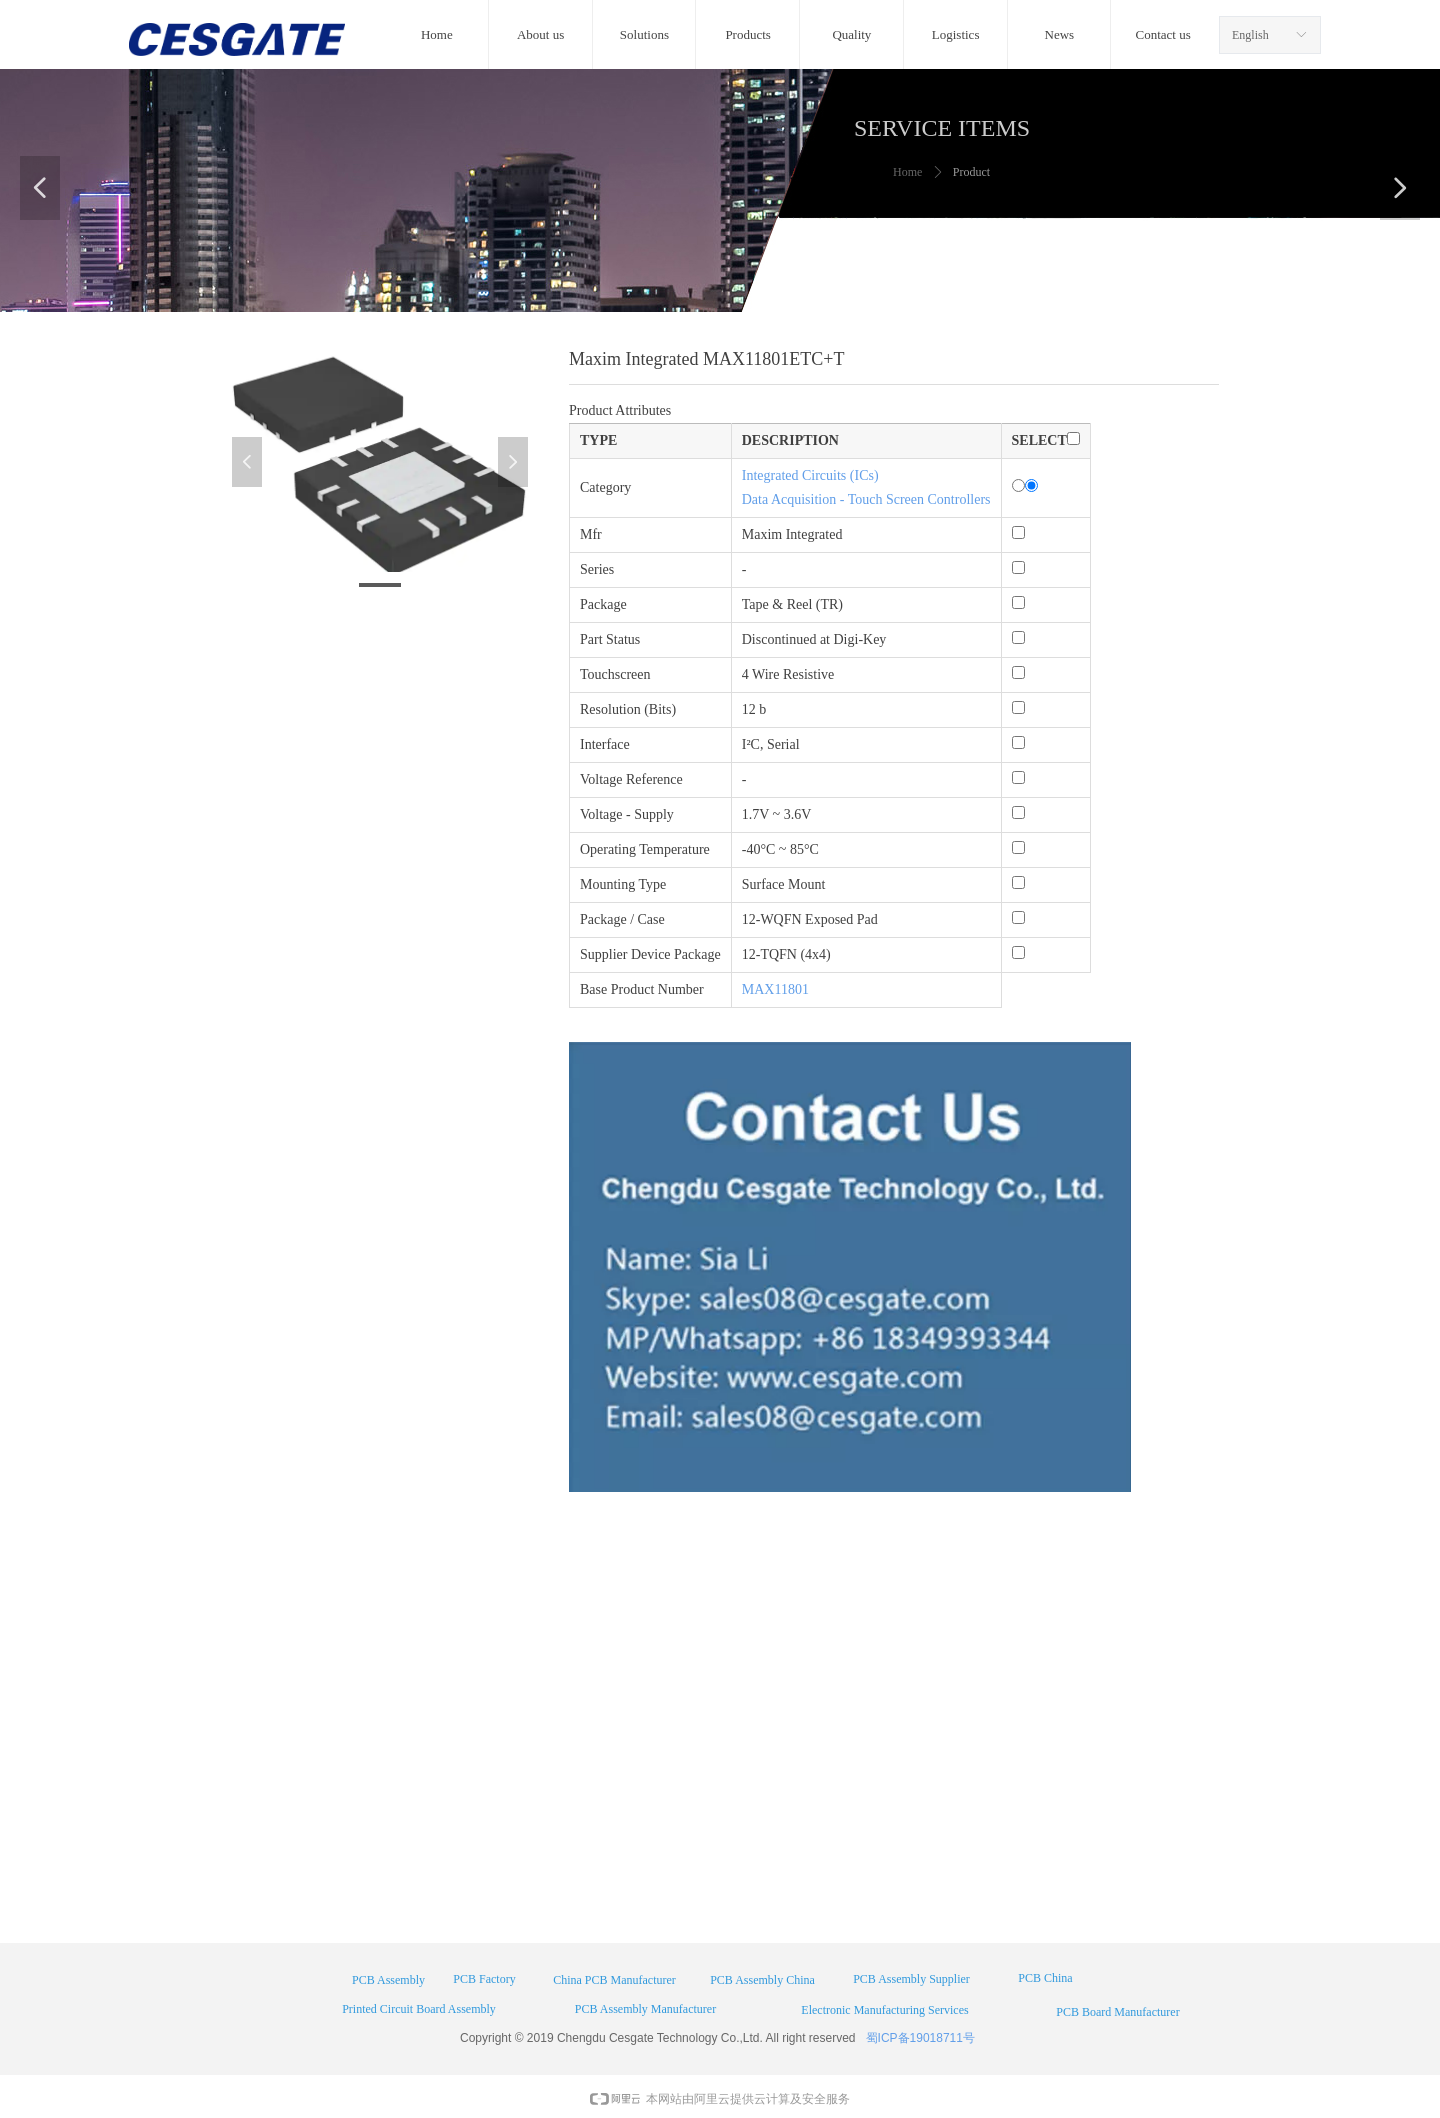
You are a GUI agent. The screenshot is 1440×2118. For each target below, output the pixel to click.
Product (971, 172)
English (1250, 35)
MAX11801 (775, 989)
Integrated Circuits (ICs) (810, 475)
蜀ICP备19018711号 (920, 2038)
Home (907, 172)
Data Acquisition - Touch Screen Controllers (866, 499)
